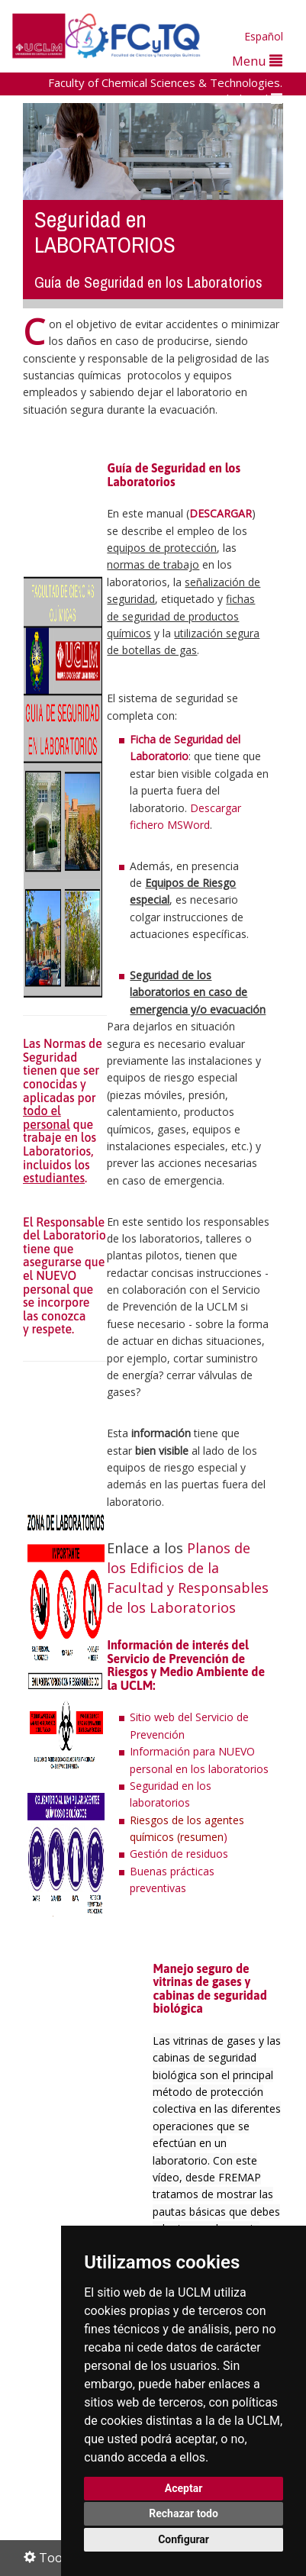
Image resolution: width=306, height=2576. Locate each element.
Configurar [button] (183, 2539)
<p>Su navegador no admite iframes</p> (86, 2142)
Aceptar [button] (184, 2488)
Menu (257, 60)
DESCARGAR (220, 513)
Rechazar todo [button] (183, 2513)
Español (263, 36)
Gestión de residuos (179, 1853)
